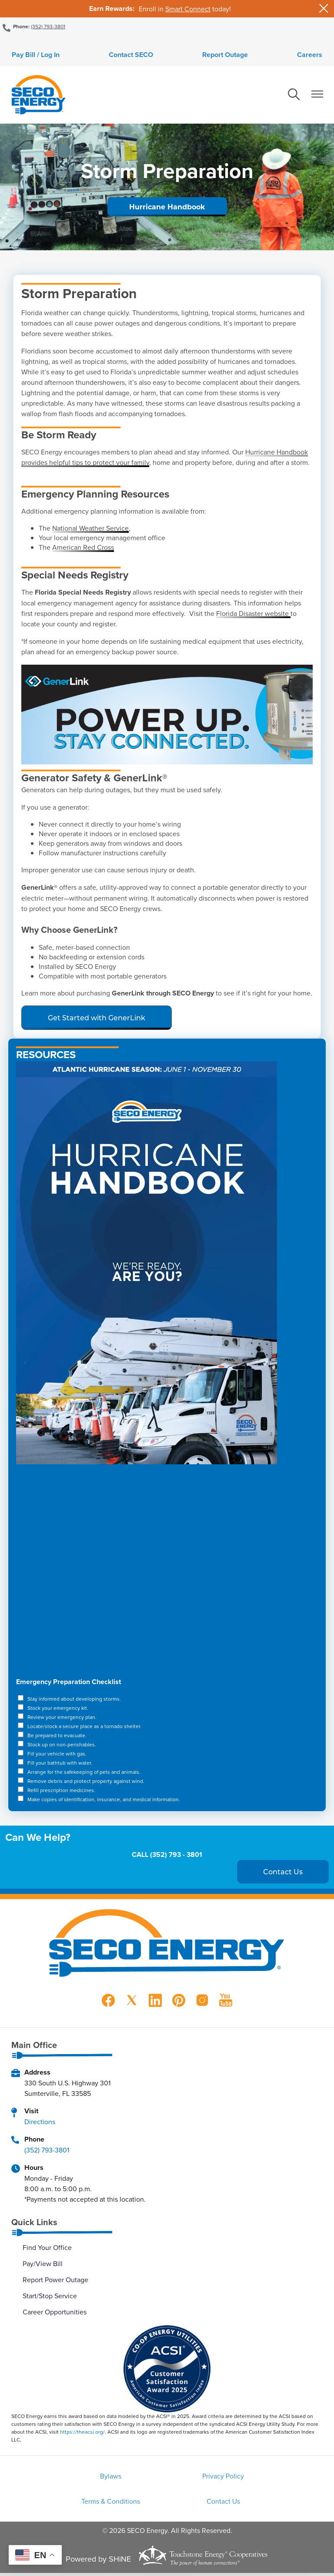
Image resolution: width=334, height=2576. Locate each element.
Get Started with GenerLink (96, 1019)
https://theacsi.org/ (82, 2433)
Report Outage (227, 55)
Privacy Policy (167, 2478)
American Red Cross (83, 548)
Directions (39, 2123)
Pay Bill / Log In (31, 55)
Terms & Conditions (273, 2478)
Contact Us (167, 2504)
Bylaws (59, 2478)
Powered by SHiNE (98, 2562)
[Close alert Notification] (324, 8)
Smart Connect (187, 8)
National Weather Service (90, 529)
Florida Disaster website (253, 614)
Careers (314, 55)
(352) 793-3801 (48, 26)
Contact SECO (129, 55)
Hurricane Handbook (167, 208)
